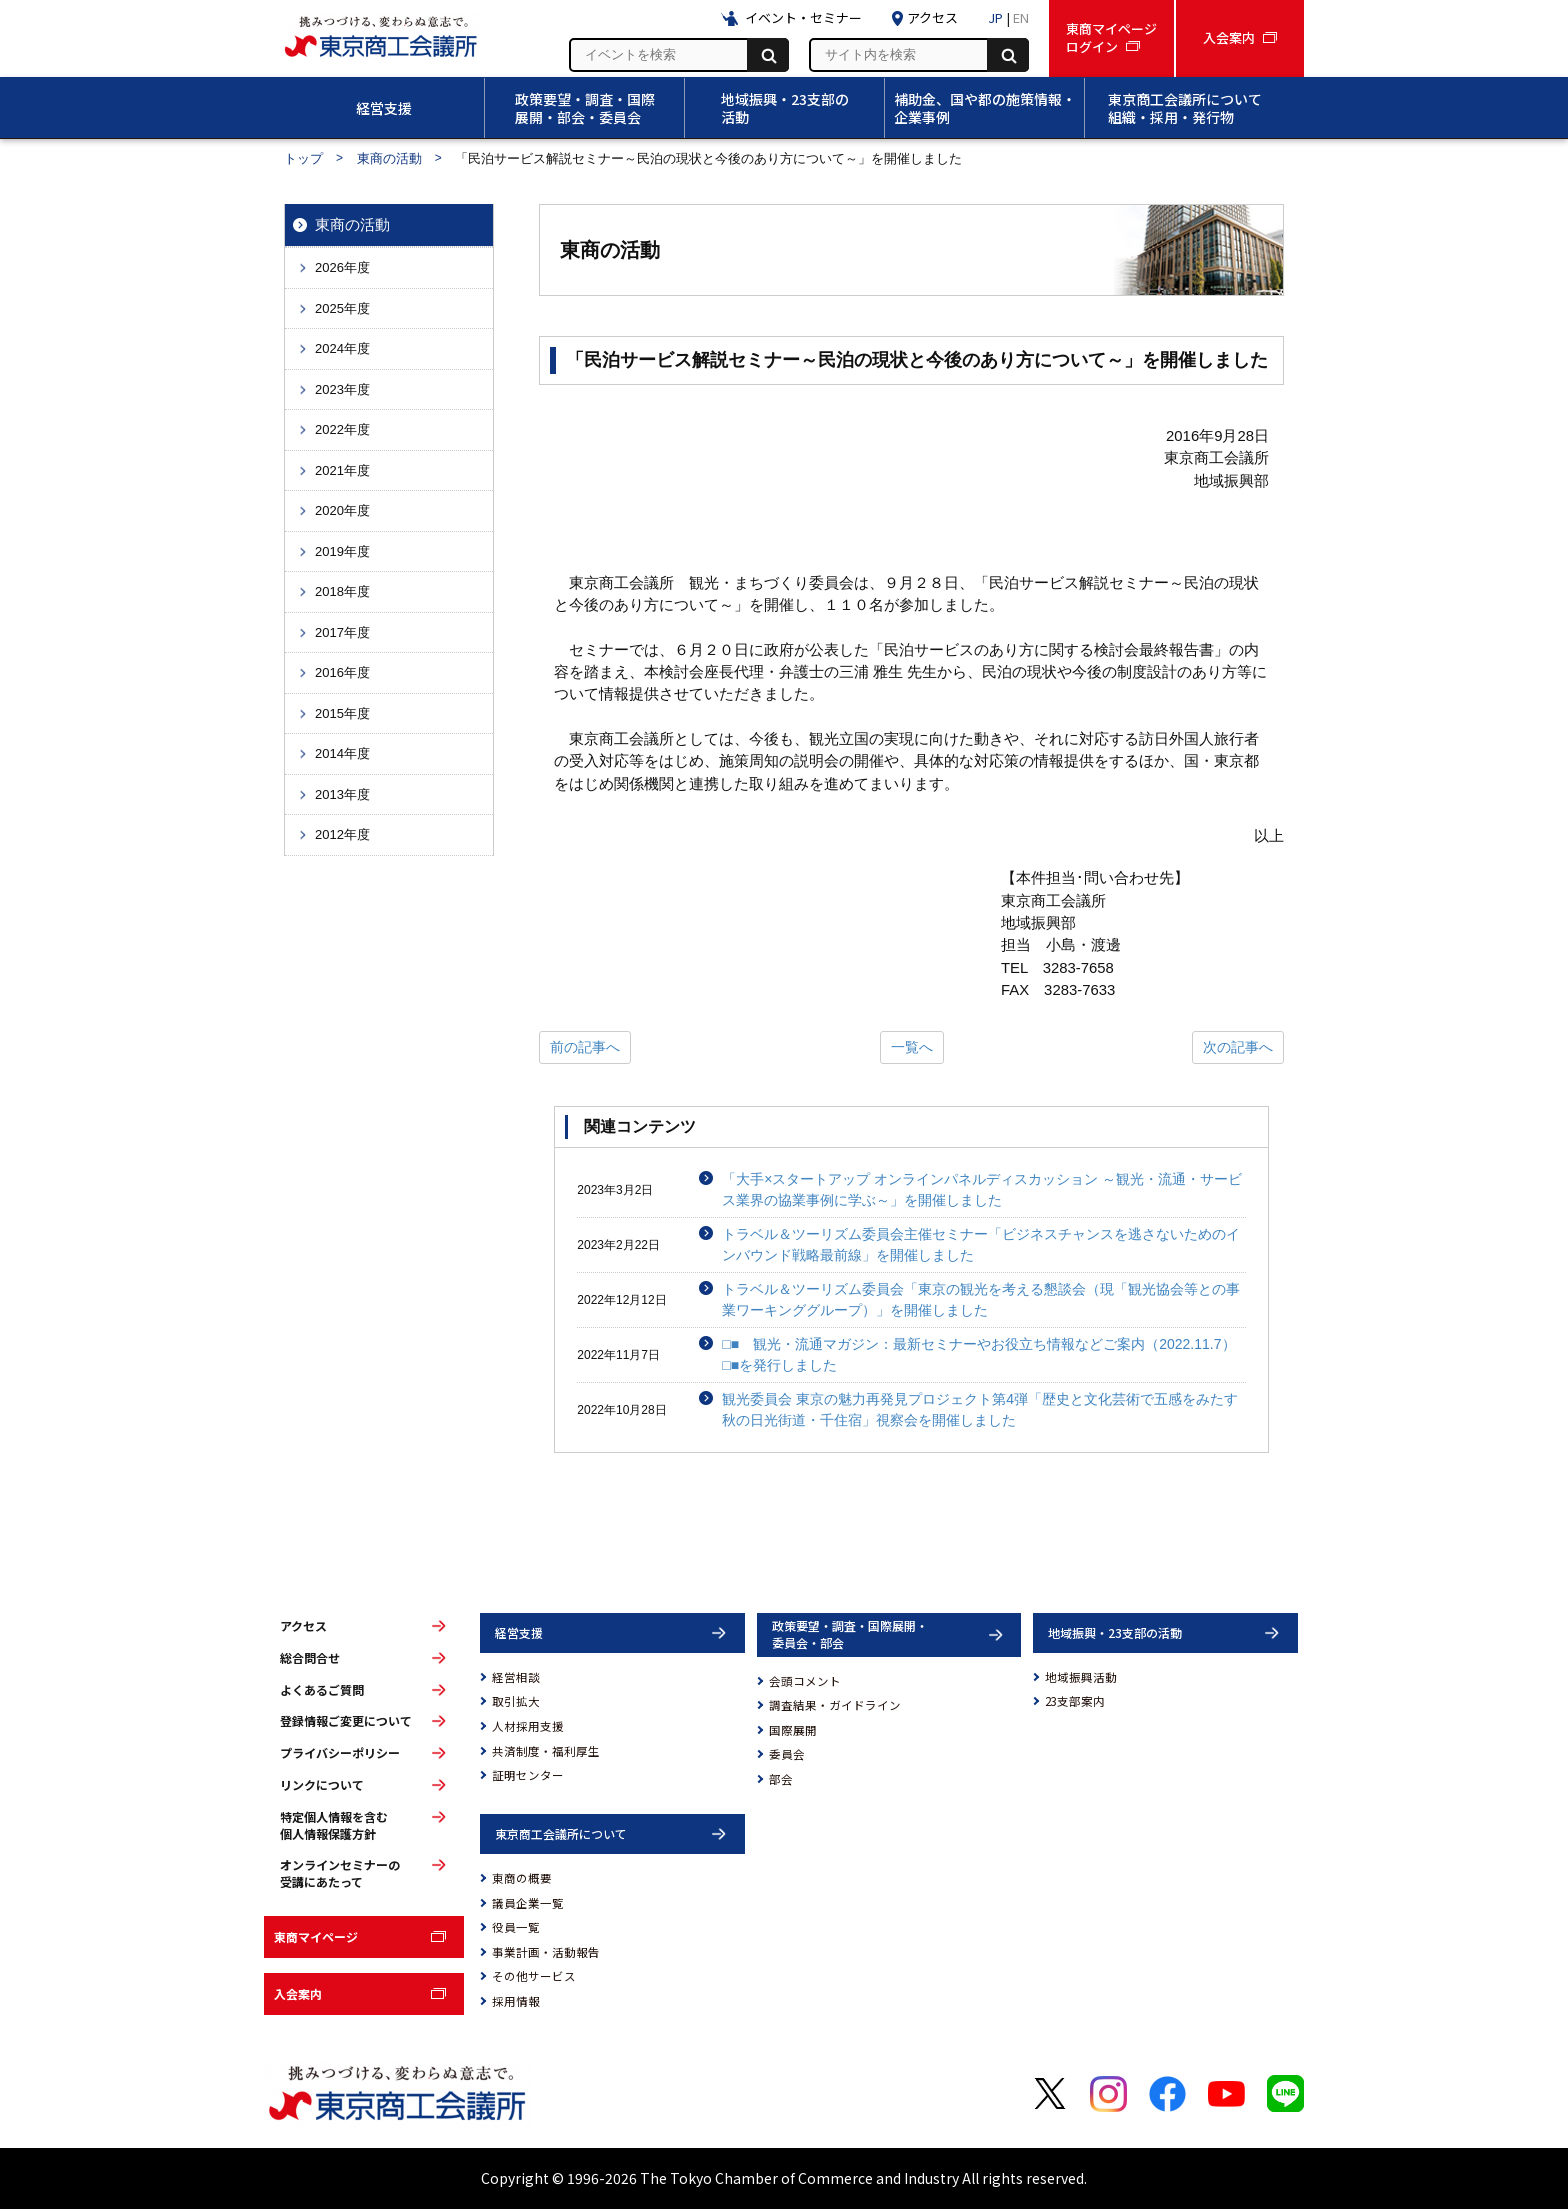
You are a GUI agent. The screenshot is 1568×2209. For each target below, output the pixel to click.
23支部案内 (1075, 1701)
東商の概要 (522, 1878)
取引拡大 (516, 1701)
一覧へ (912, 1047)
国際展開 (793, 1730)
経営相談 (516, 1677)
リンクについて (322, 1785)
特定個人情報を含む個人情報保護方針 (334, 1825)
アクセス (303, 1626)
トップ (303, 158)
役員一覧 (516, 1927)
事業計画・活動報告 (546, 1952)
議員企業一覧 (528, 1903)
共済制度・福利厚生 (546, 1751)
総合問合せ (310, 1658)
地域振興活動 (1081, 1677)
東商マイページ (316, 1936)
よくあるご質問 (322, 1690)
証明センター (528, 1775)
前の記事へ (585, 1047)
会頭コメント (805, 1681)
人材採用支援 (528, 1726)
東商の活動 (389, 158)
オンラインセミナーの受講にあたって (340, 1873)
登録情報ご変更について (346, 1721)
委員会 (787, 1754)
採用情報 (516, 2001)
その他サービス (534, 1976)
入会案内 (298, 1993)
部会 (781, 1779)
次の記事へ (1238, 1047)
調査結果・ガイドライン (835, 1705)
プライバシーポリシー (340, 1753)
